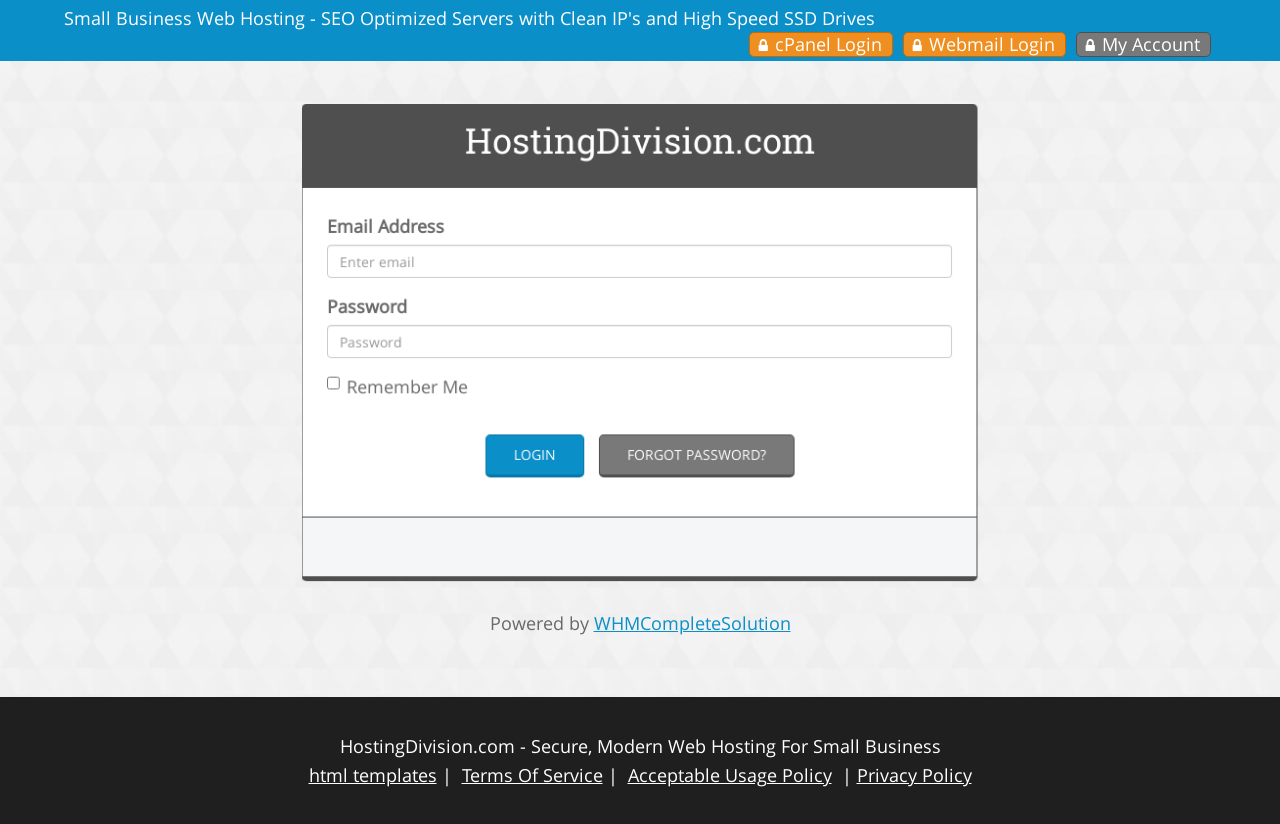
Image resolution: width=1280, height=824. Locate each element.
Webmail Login (992, 44)
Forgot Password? (692, 453)
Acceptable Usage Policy (730, 775)
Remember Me (417, 391)
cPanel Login (828, 44)
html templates (373, 775)
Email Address (406, 243)
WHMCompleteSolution (692, 623)
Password (389, 317)
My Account (1151, 44)
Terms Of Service (532, 775)
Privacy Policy (914, 775)
